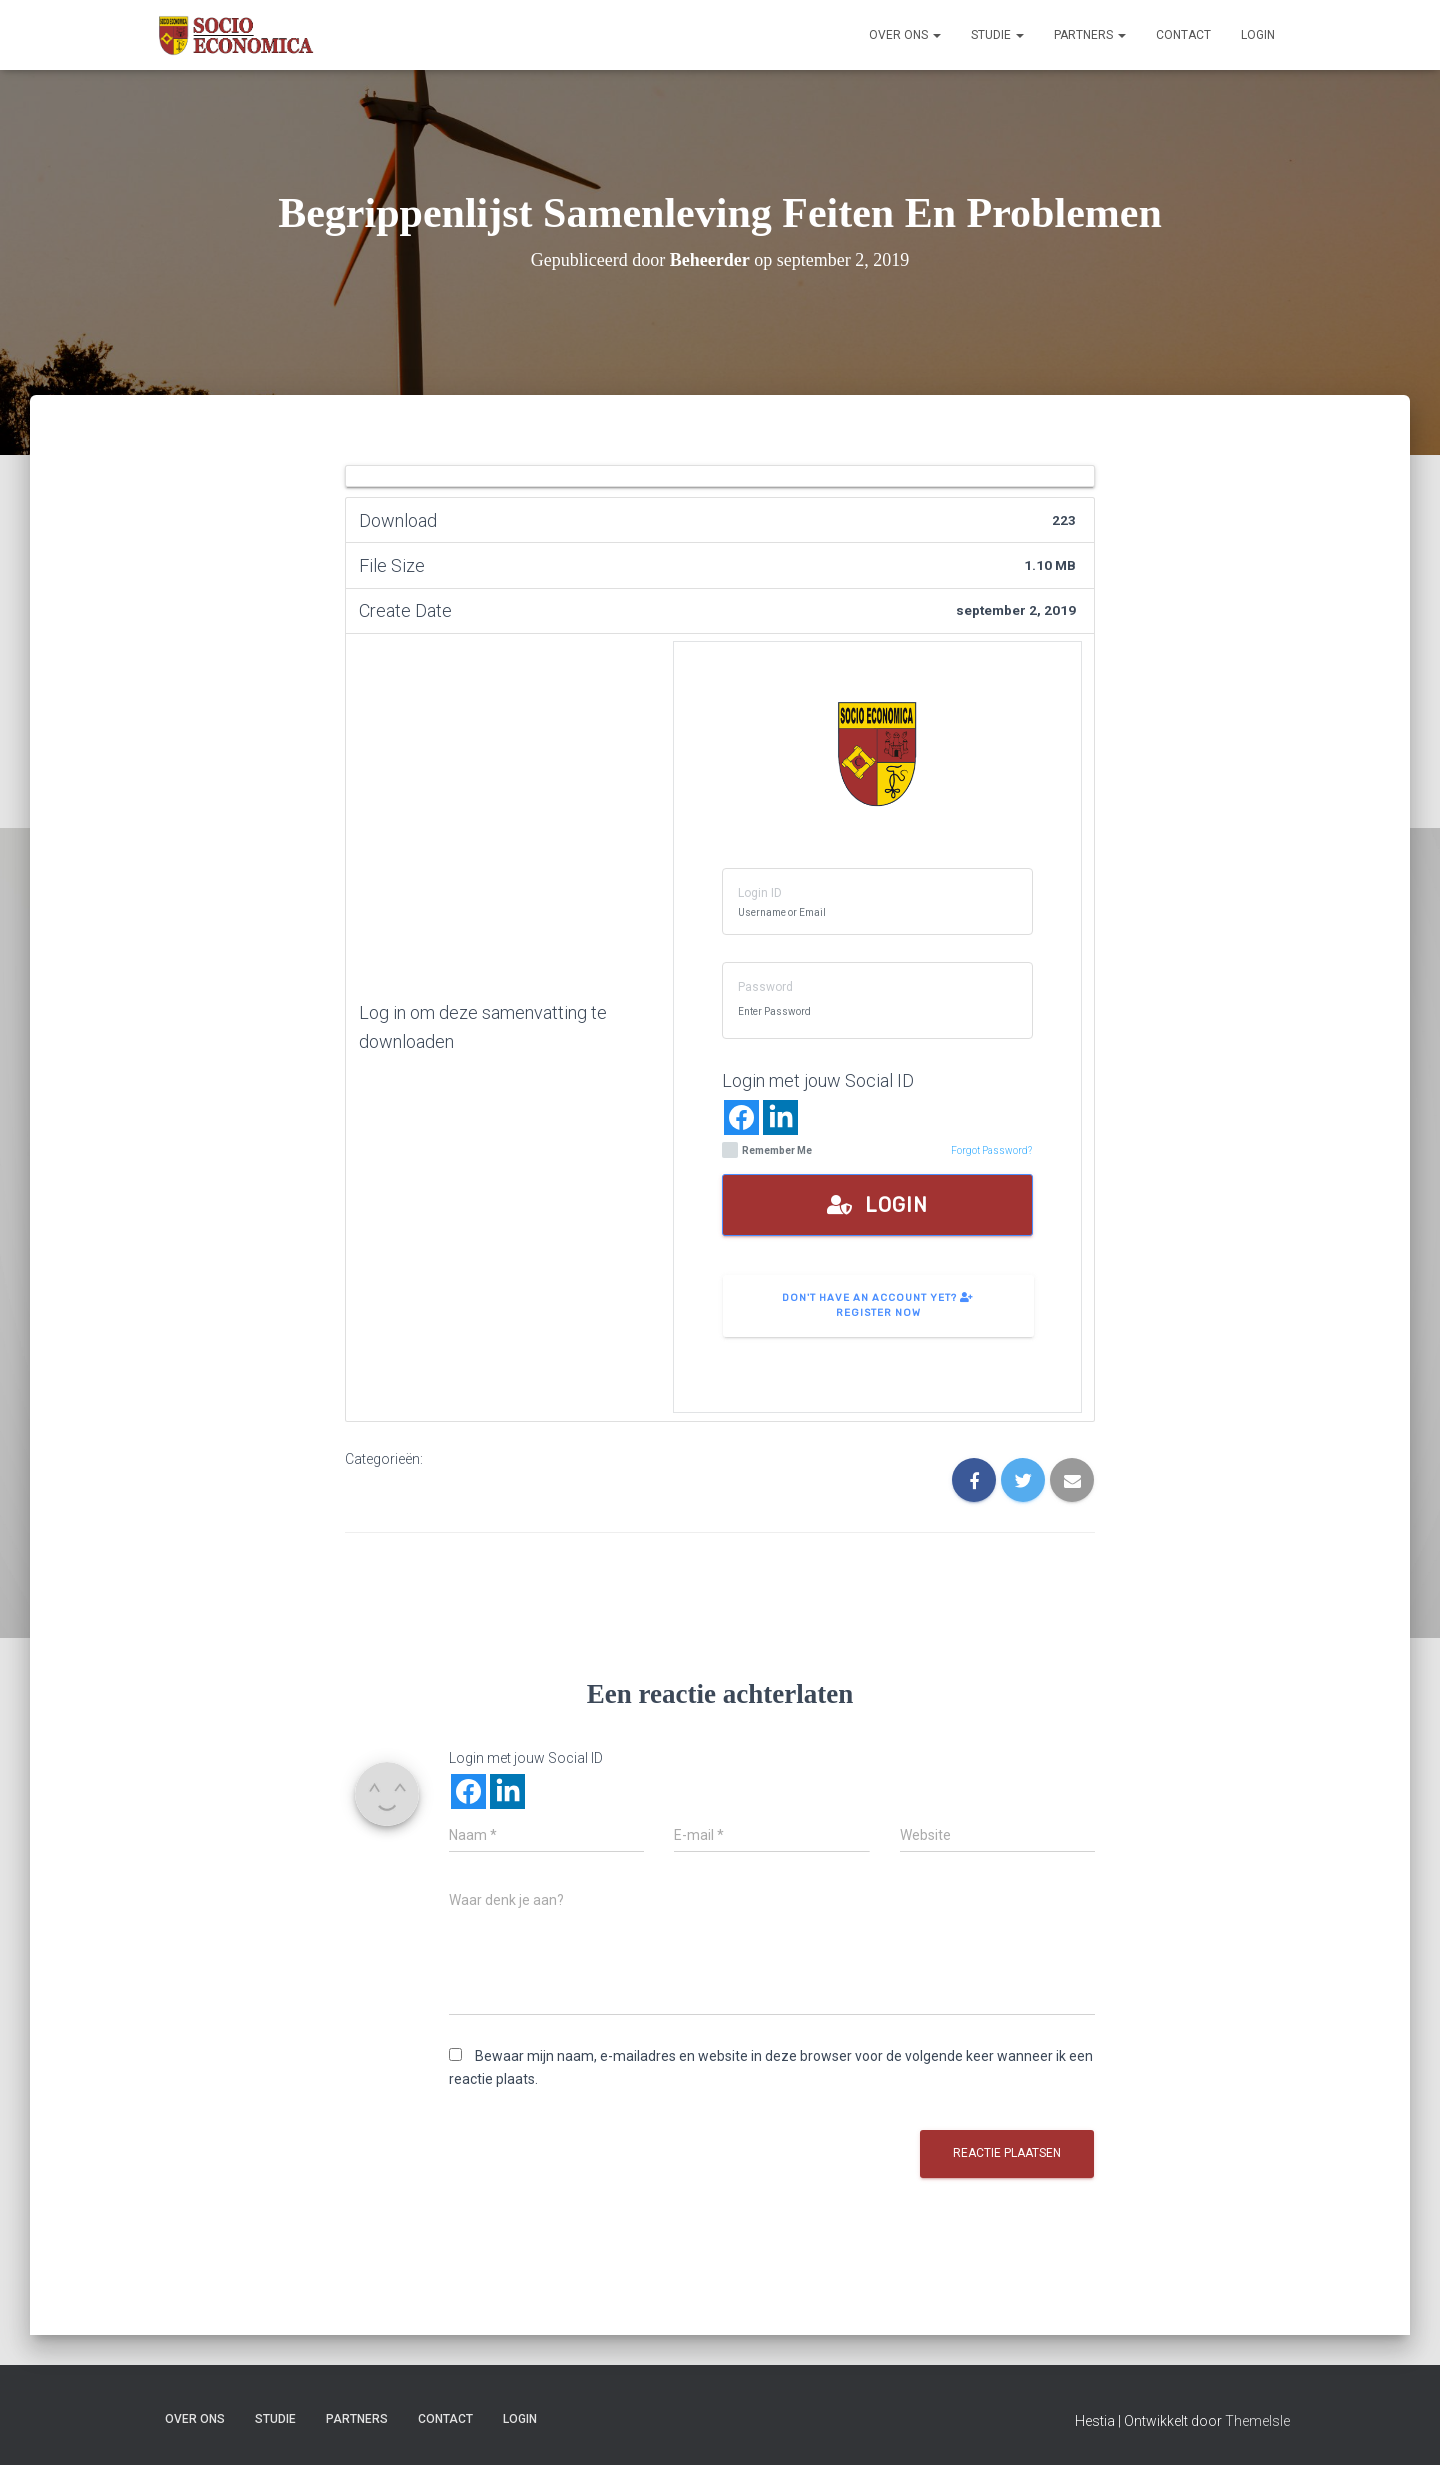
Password (765, 987)
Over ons (905, 35)
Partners (1090, 35)
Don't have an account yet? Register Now (878, 1305)
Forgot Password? (991, 1150)
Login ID (760, 893)
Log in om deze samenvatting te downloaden (483, 1027)
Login (1258, 35)
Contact (1183, 35)
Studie (997, 35)
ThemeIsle (1257, 2421)
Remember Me (767, 1150)
